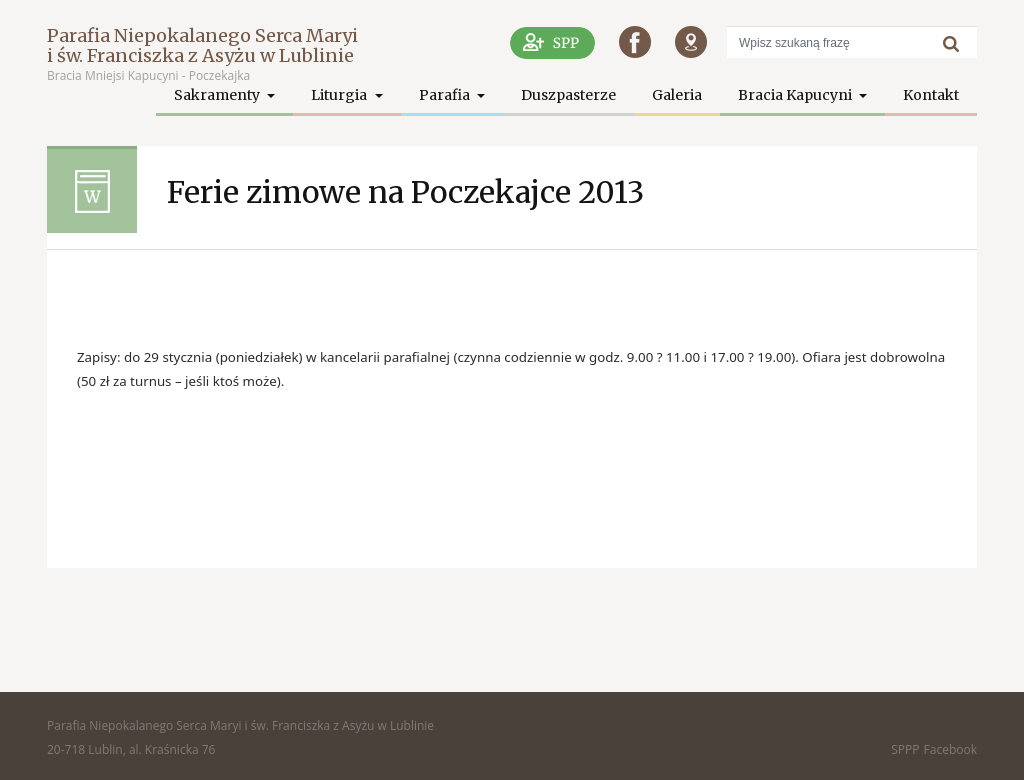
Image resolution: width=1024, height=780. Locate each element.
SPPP (905, 749)
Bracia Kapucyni (796, 95)
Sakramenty (218, 95)
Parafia (446, 95)
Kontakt (931, 95)
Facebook (950, 749)
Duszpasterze (568, 95)
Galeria (677, 95)
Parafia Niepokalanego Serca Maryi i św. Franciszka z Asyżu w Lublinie (202, 45)
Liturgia (340, 95)
